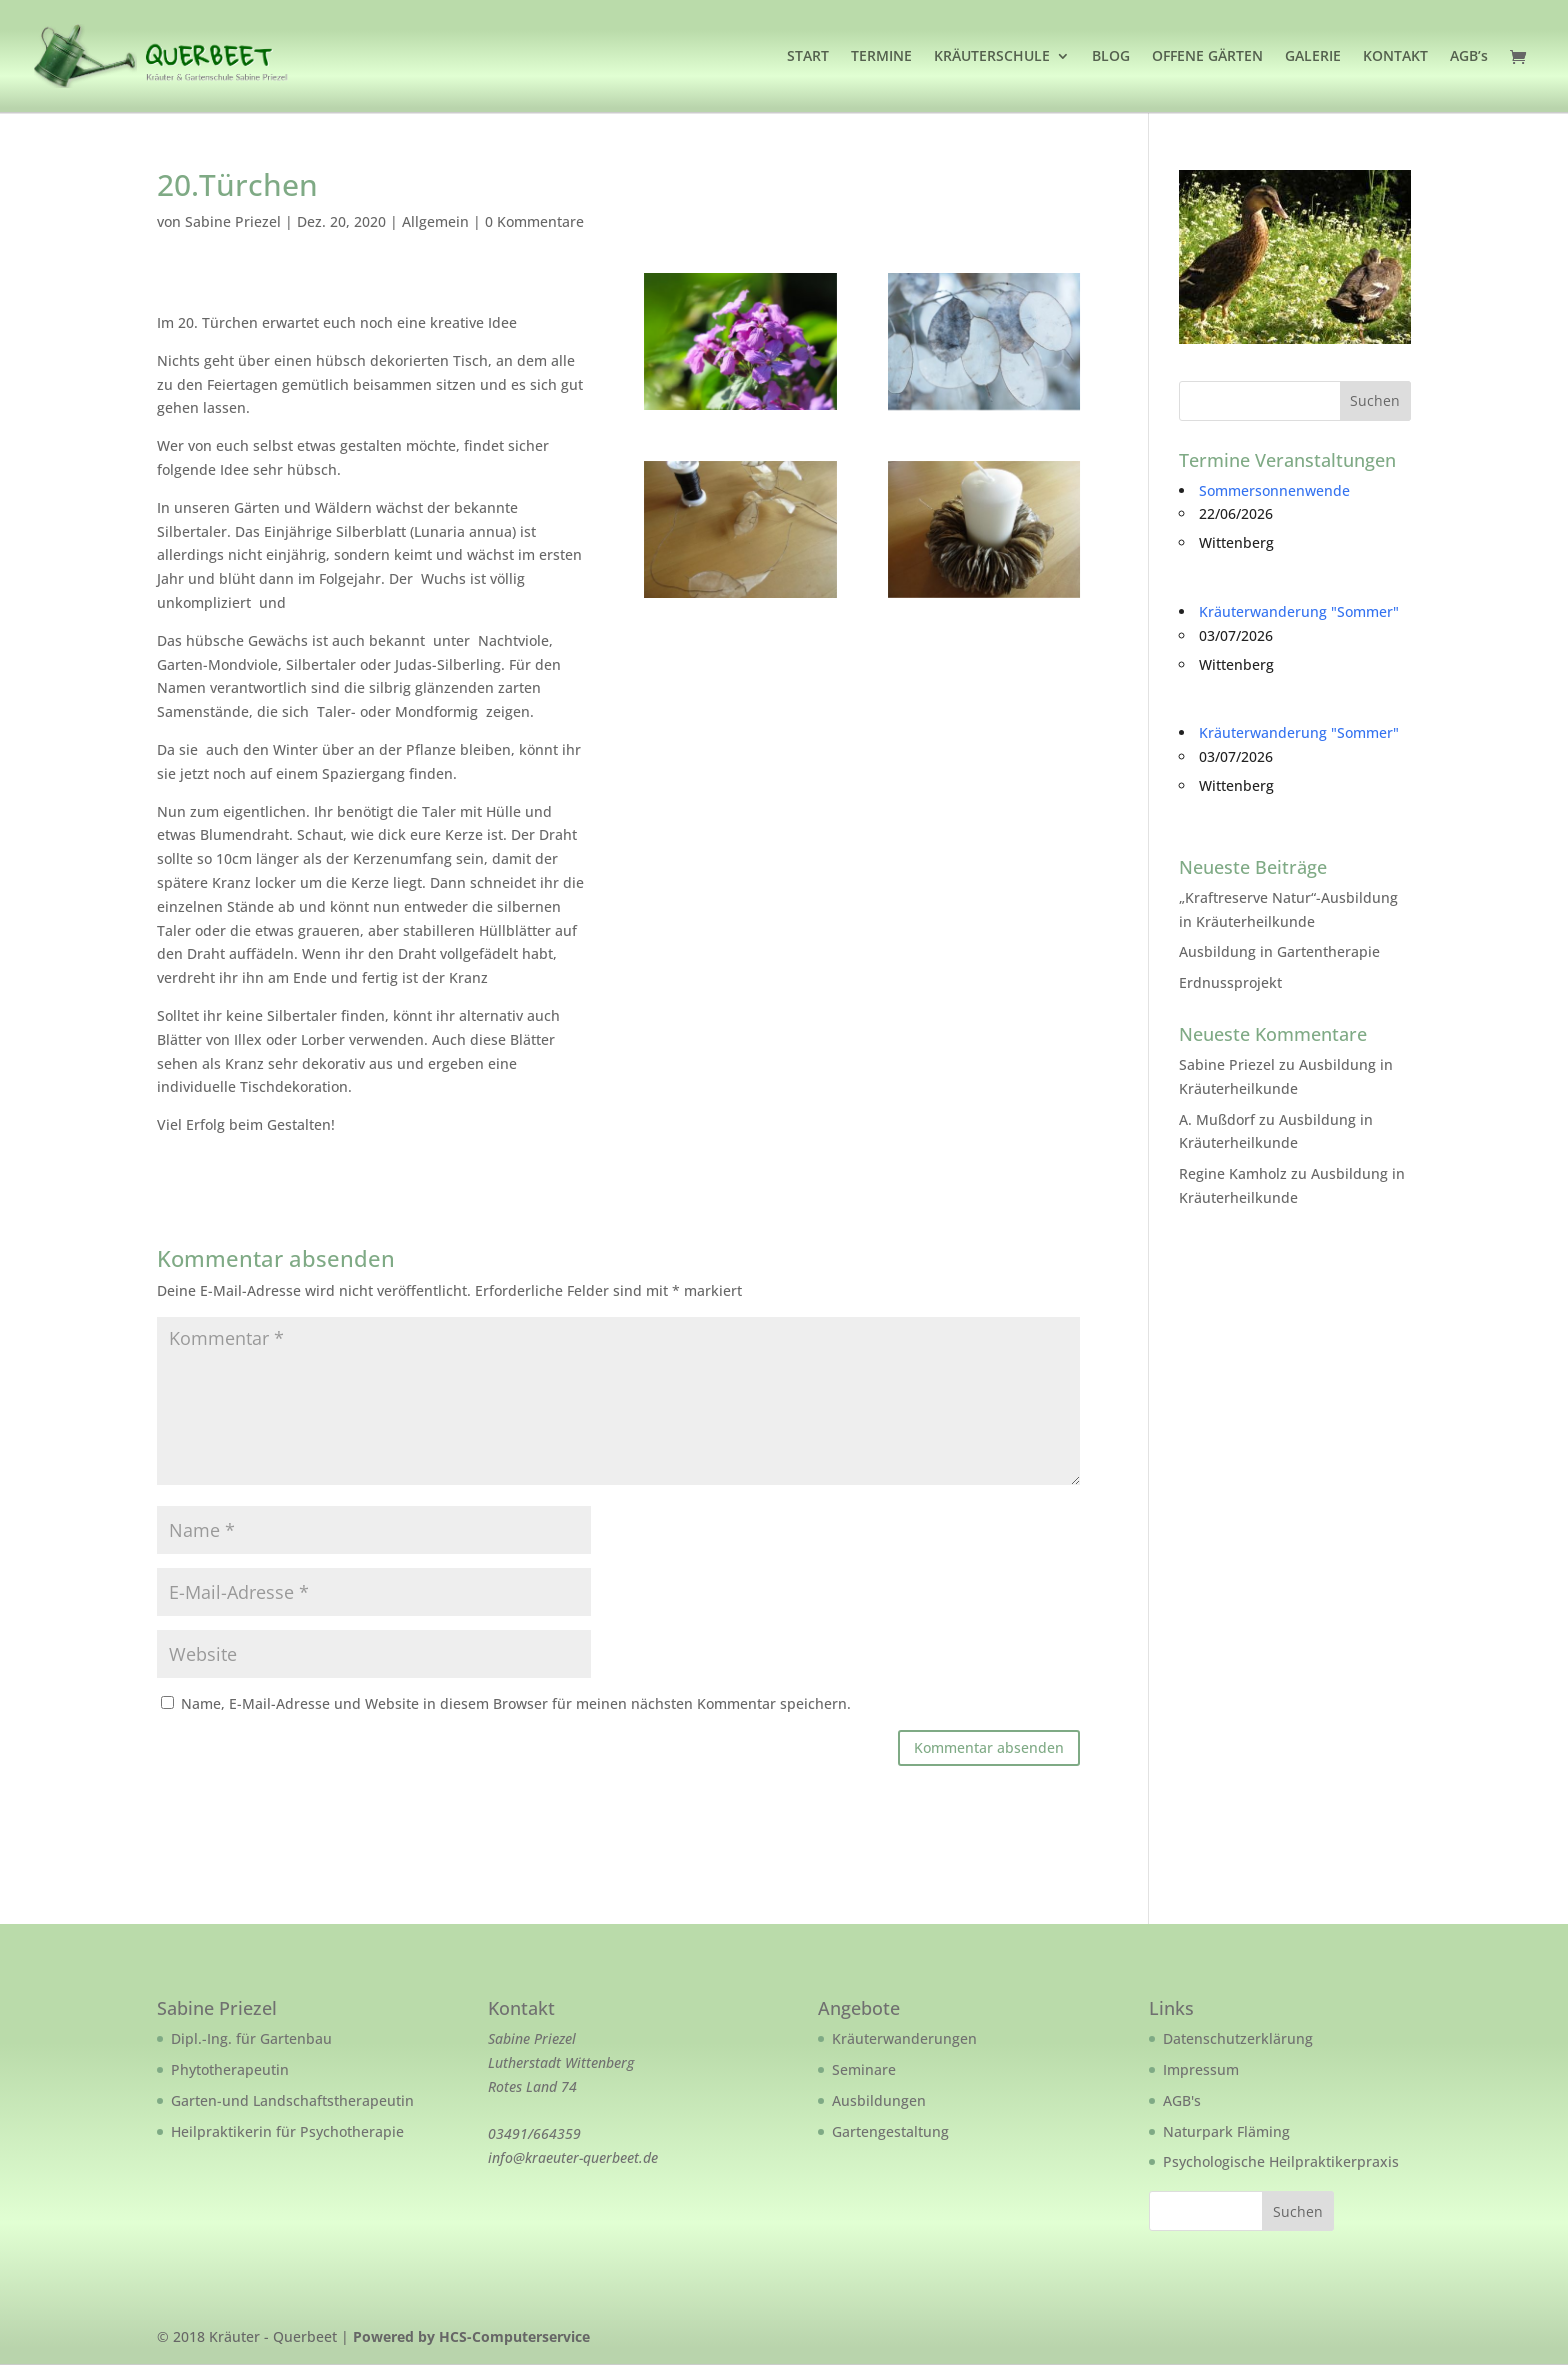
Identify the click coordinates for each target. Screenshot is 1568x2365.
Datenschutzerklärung (1238, 2038)
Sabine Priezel (233, 221)
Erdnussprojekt (1230, 982)
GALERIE (1313, 57)
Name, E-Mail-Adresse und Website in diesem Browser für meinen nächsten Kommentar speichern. (516, 1703)
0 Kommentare (534, 221)
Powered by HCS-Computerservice (471, 2336)
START (808, 57)
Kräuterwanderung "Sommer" (1299, 611)
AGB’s (1469, 57)
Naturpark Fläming (1226, 2131)
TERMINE (881, 57)
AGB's (1182, 2100)
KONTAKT (1395, 57)
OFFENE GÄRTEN (1207, 57)
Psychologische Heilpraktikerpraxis (1281, 2161)
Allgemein (435, 221)
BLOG (1111, 57)
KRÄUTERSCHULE (992, 57)
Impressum (1201, 2069)
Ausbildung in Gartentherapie (1279, 951)
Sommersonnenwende (1274, 490)
